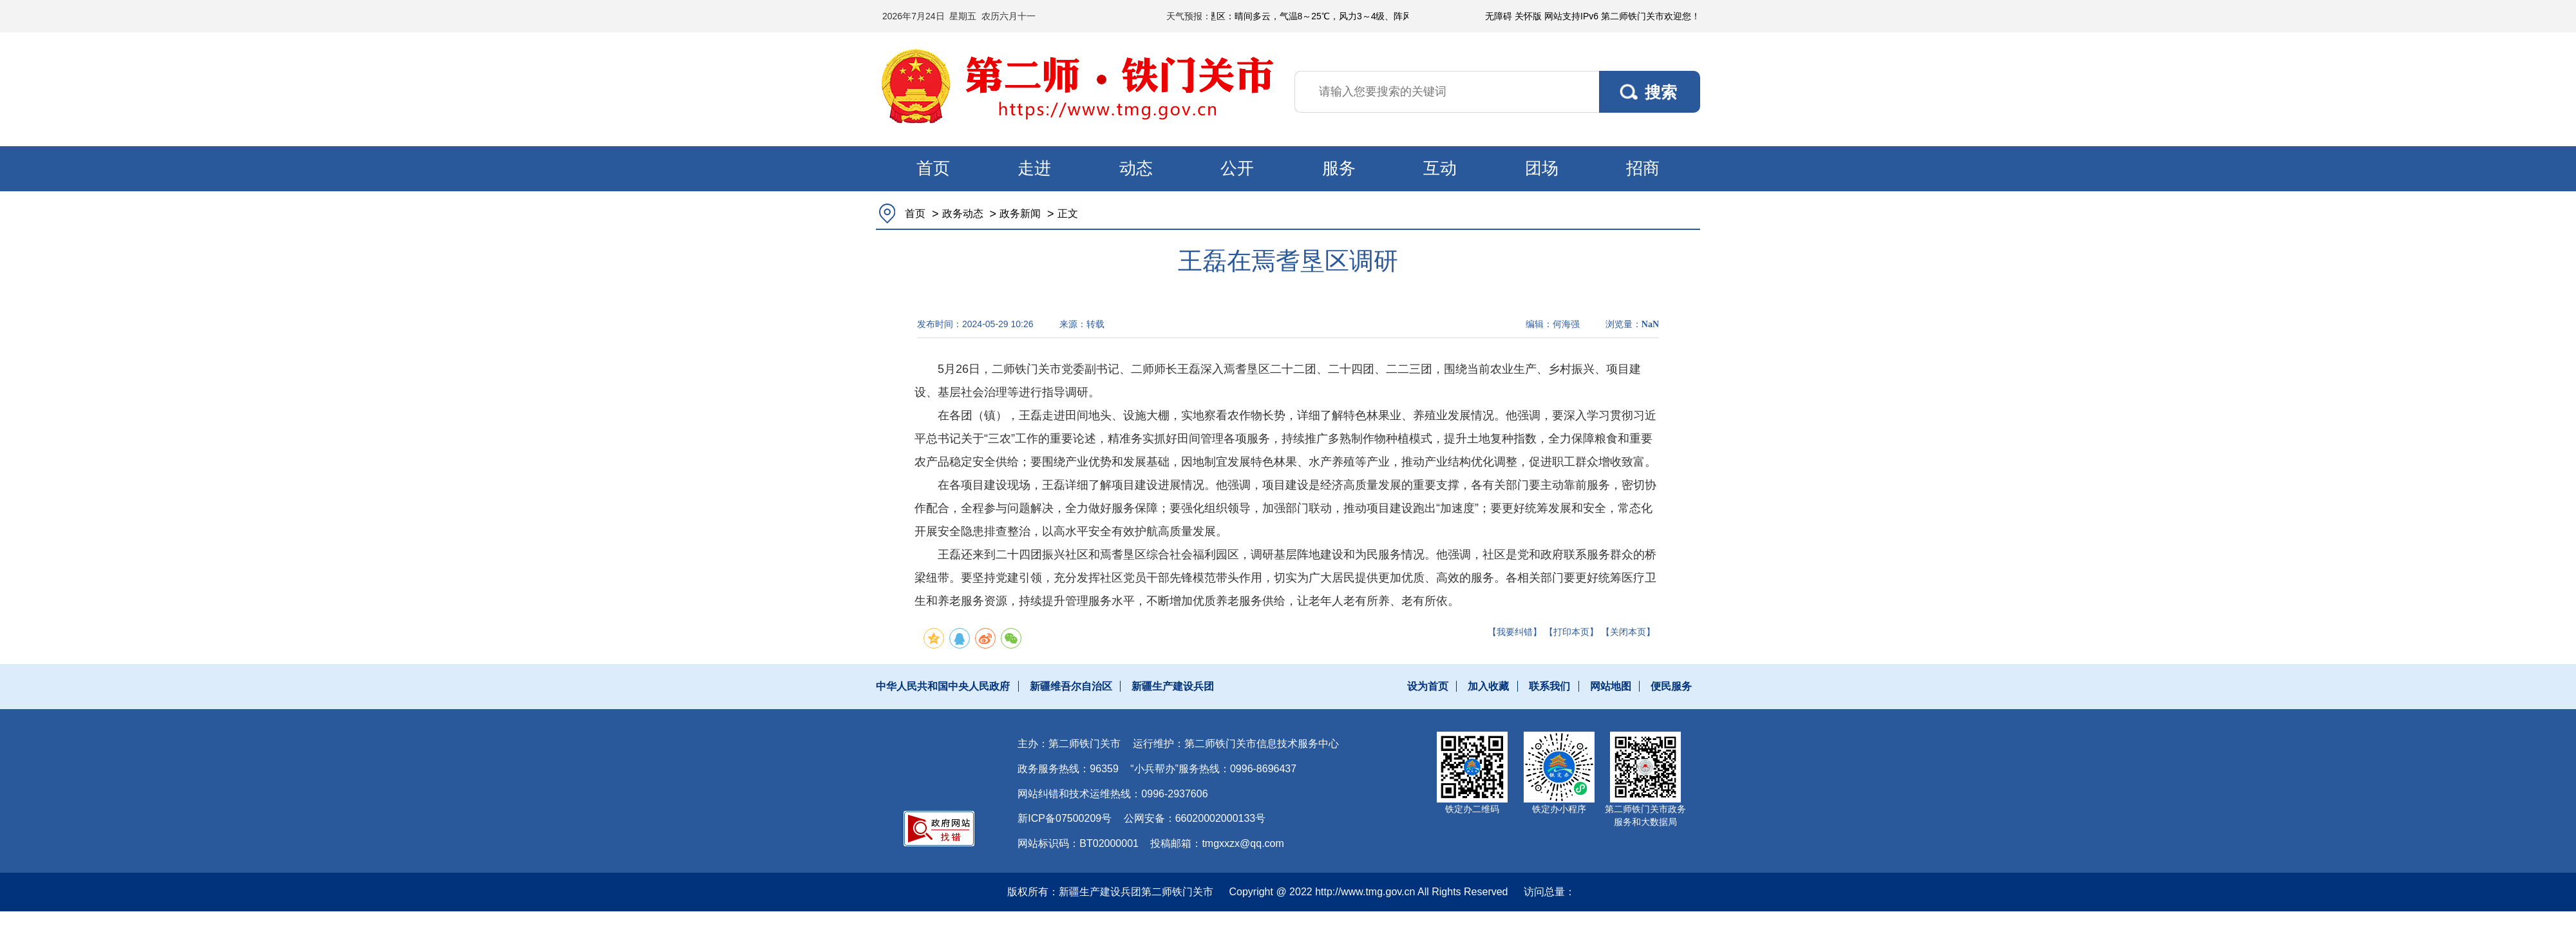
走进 (1034, 168)
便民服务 (1671, 686)
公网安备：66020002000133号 (1195, 818)
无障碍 (1498, 16)
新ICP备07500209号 (1065, 818)
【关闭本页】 (1628, 632)
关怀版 (1528, 16)
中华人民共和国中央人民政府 (943, 686)
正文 (1067, 213)
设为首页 (1427, 686)
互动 (1440, 168)
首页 (933, 168)
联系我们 (1549, 686)
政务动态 (962, 213)
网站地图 (1610, 686)
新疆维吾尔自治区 (1071, 686)
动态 (1136, 168)
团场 (1541, 168)
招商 (1643, 168)
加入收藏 (1488, 686)
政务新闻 (1020, 213)
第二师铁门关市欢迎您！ (1650, 16)
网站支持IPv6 (1571, 16)
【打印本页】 (1571, 632)
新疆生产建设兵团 (1173, 686)
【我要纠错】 (1515, 632)
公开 (1237, 168)
